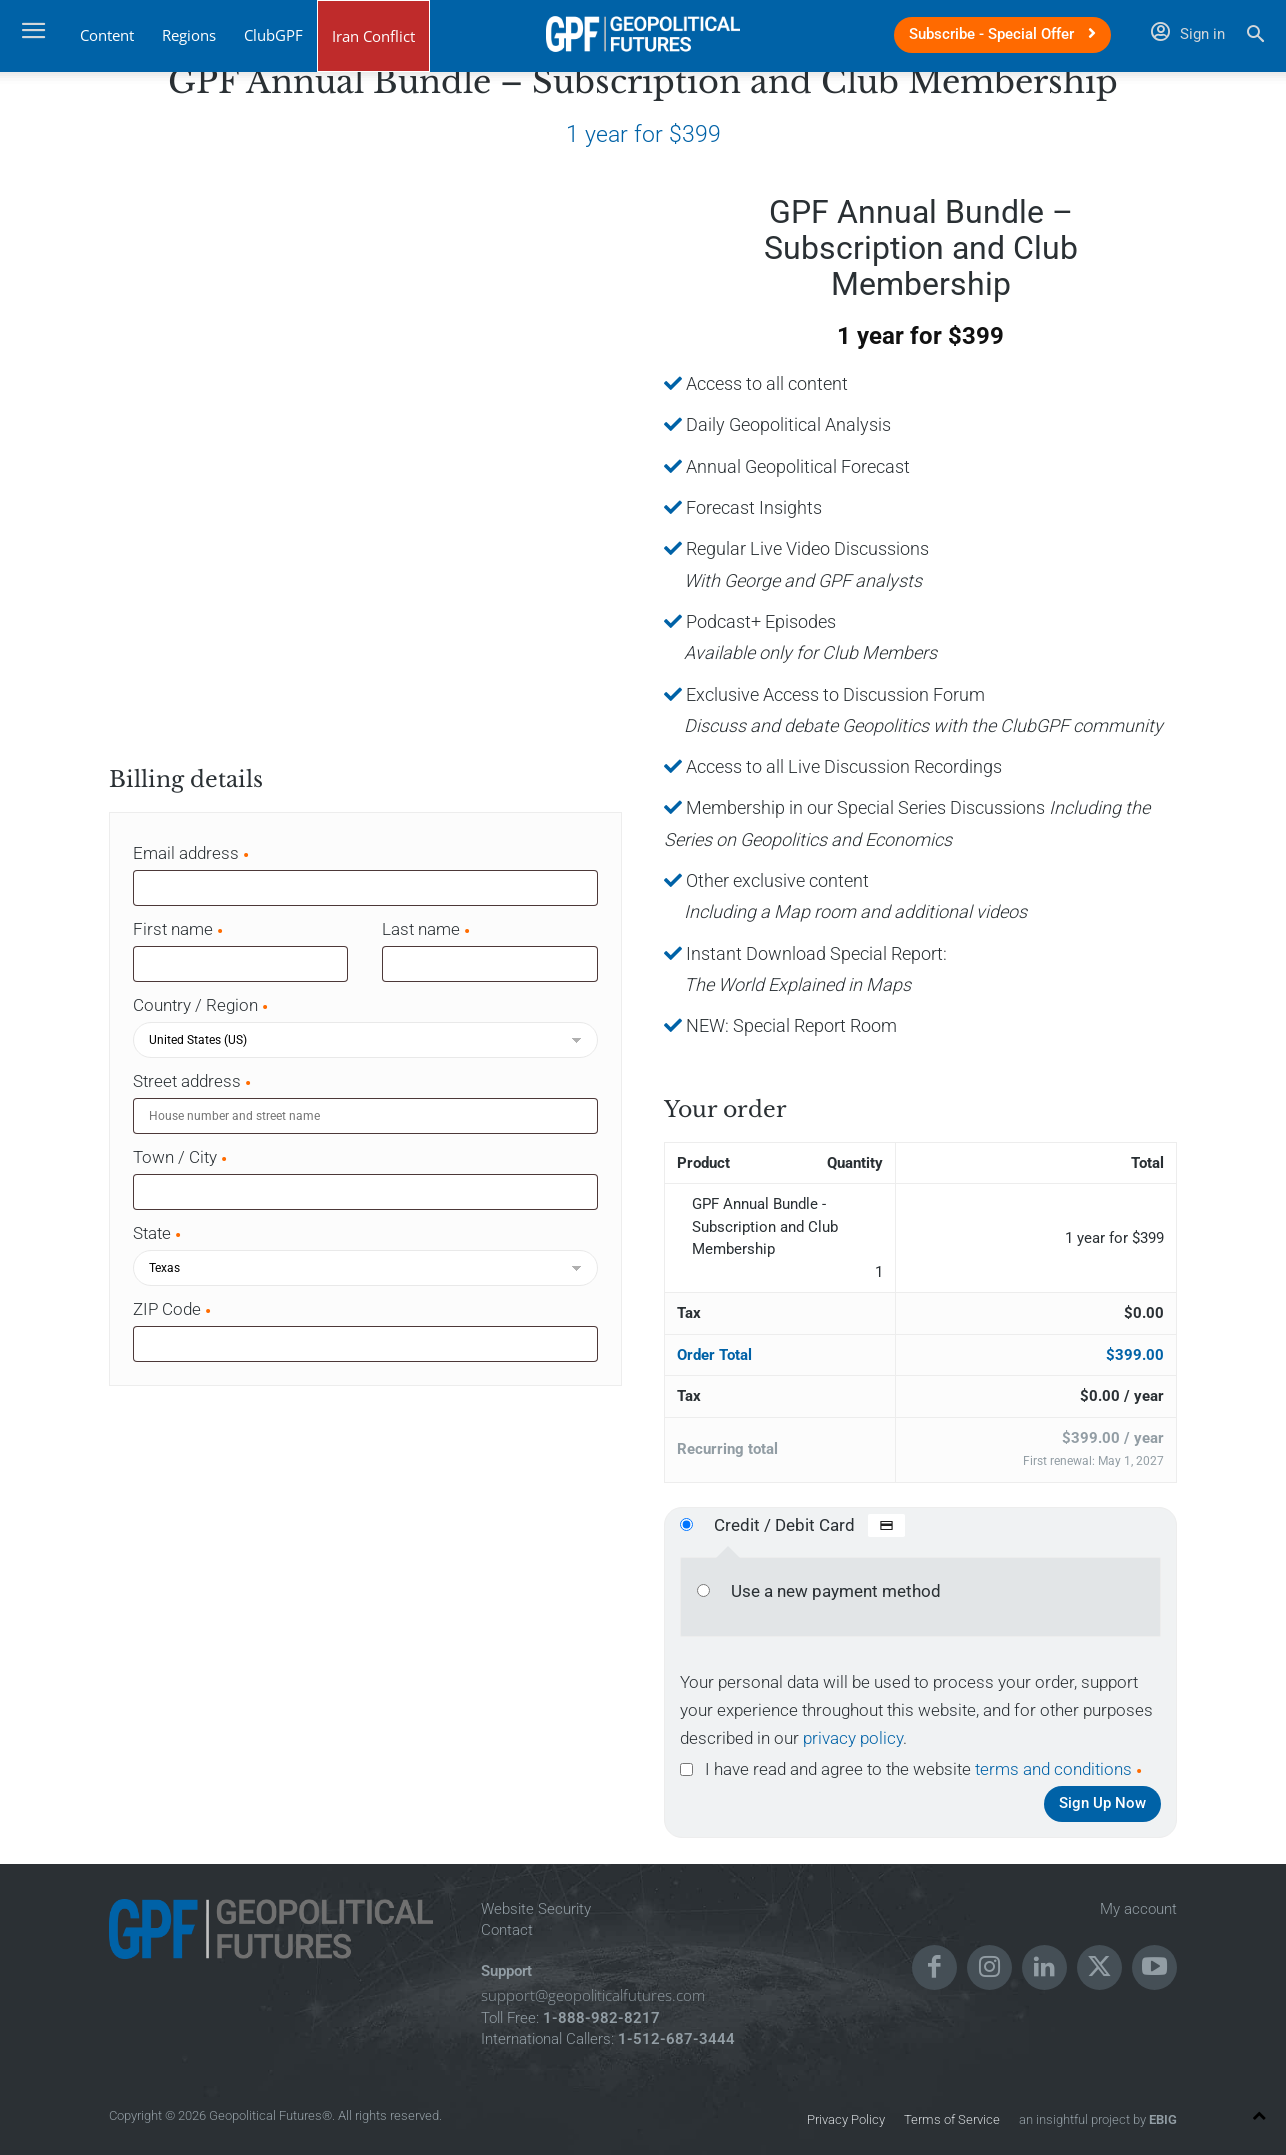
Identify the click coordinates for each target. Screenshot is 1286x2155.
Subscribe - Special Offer (1002, 34)
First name (179, 929)
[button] (1255, 36)
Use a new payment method (836, 1591)
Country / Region (201, 1005)
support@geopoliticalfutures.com (593, 1995)
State (158, 1233)
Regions (189, 35)
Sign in (1188, 34)
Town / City (181, 1157)
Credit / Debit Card (809, 1525)
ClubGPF (273, 35)
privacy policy (853, 1738)
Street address (193, 1081)
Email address (192, 853)
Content (107, 35)
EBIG (1161, 2119)
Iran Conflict (373, 36)
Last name (427, 929)
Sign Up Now (1102, 1803)
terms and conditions (1053, 1769)
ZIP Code (173, 1309)
